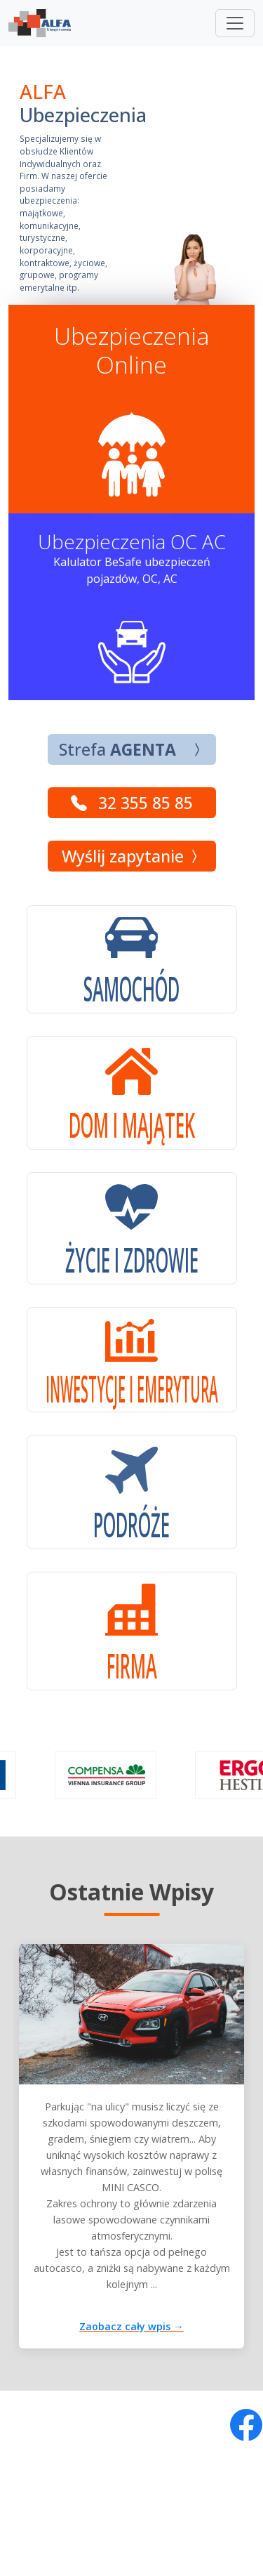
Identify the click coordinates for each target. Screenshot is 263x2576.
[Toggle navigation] (235, 23)
